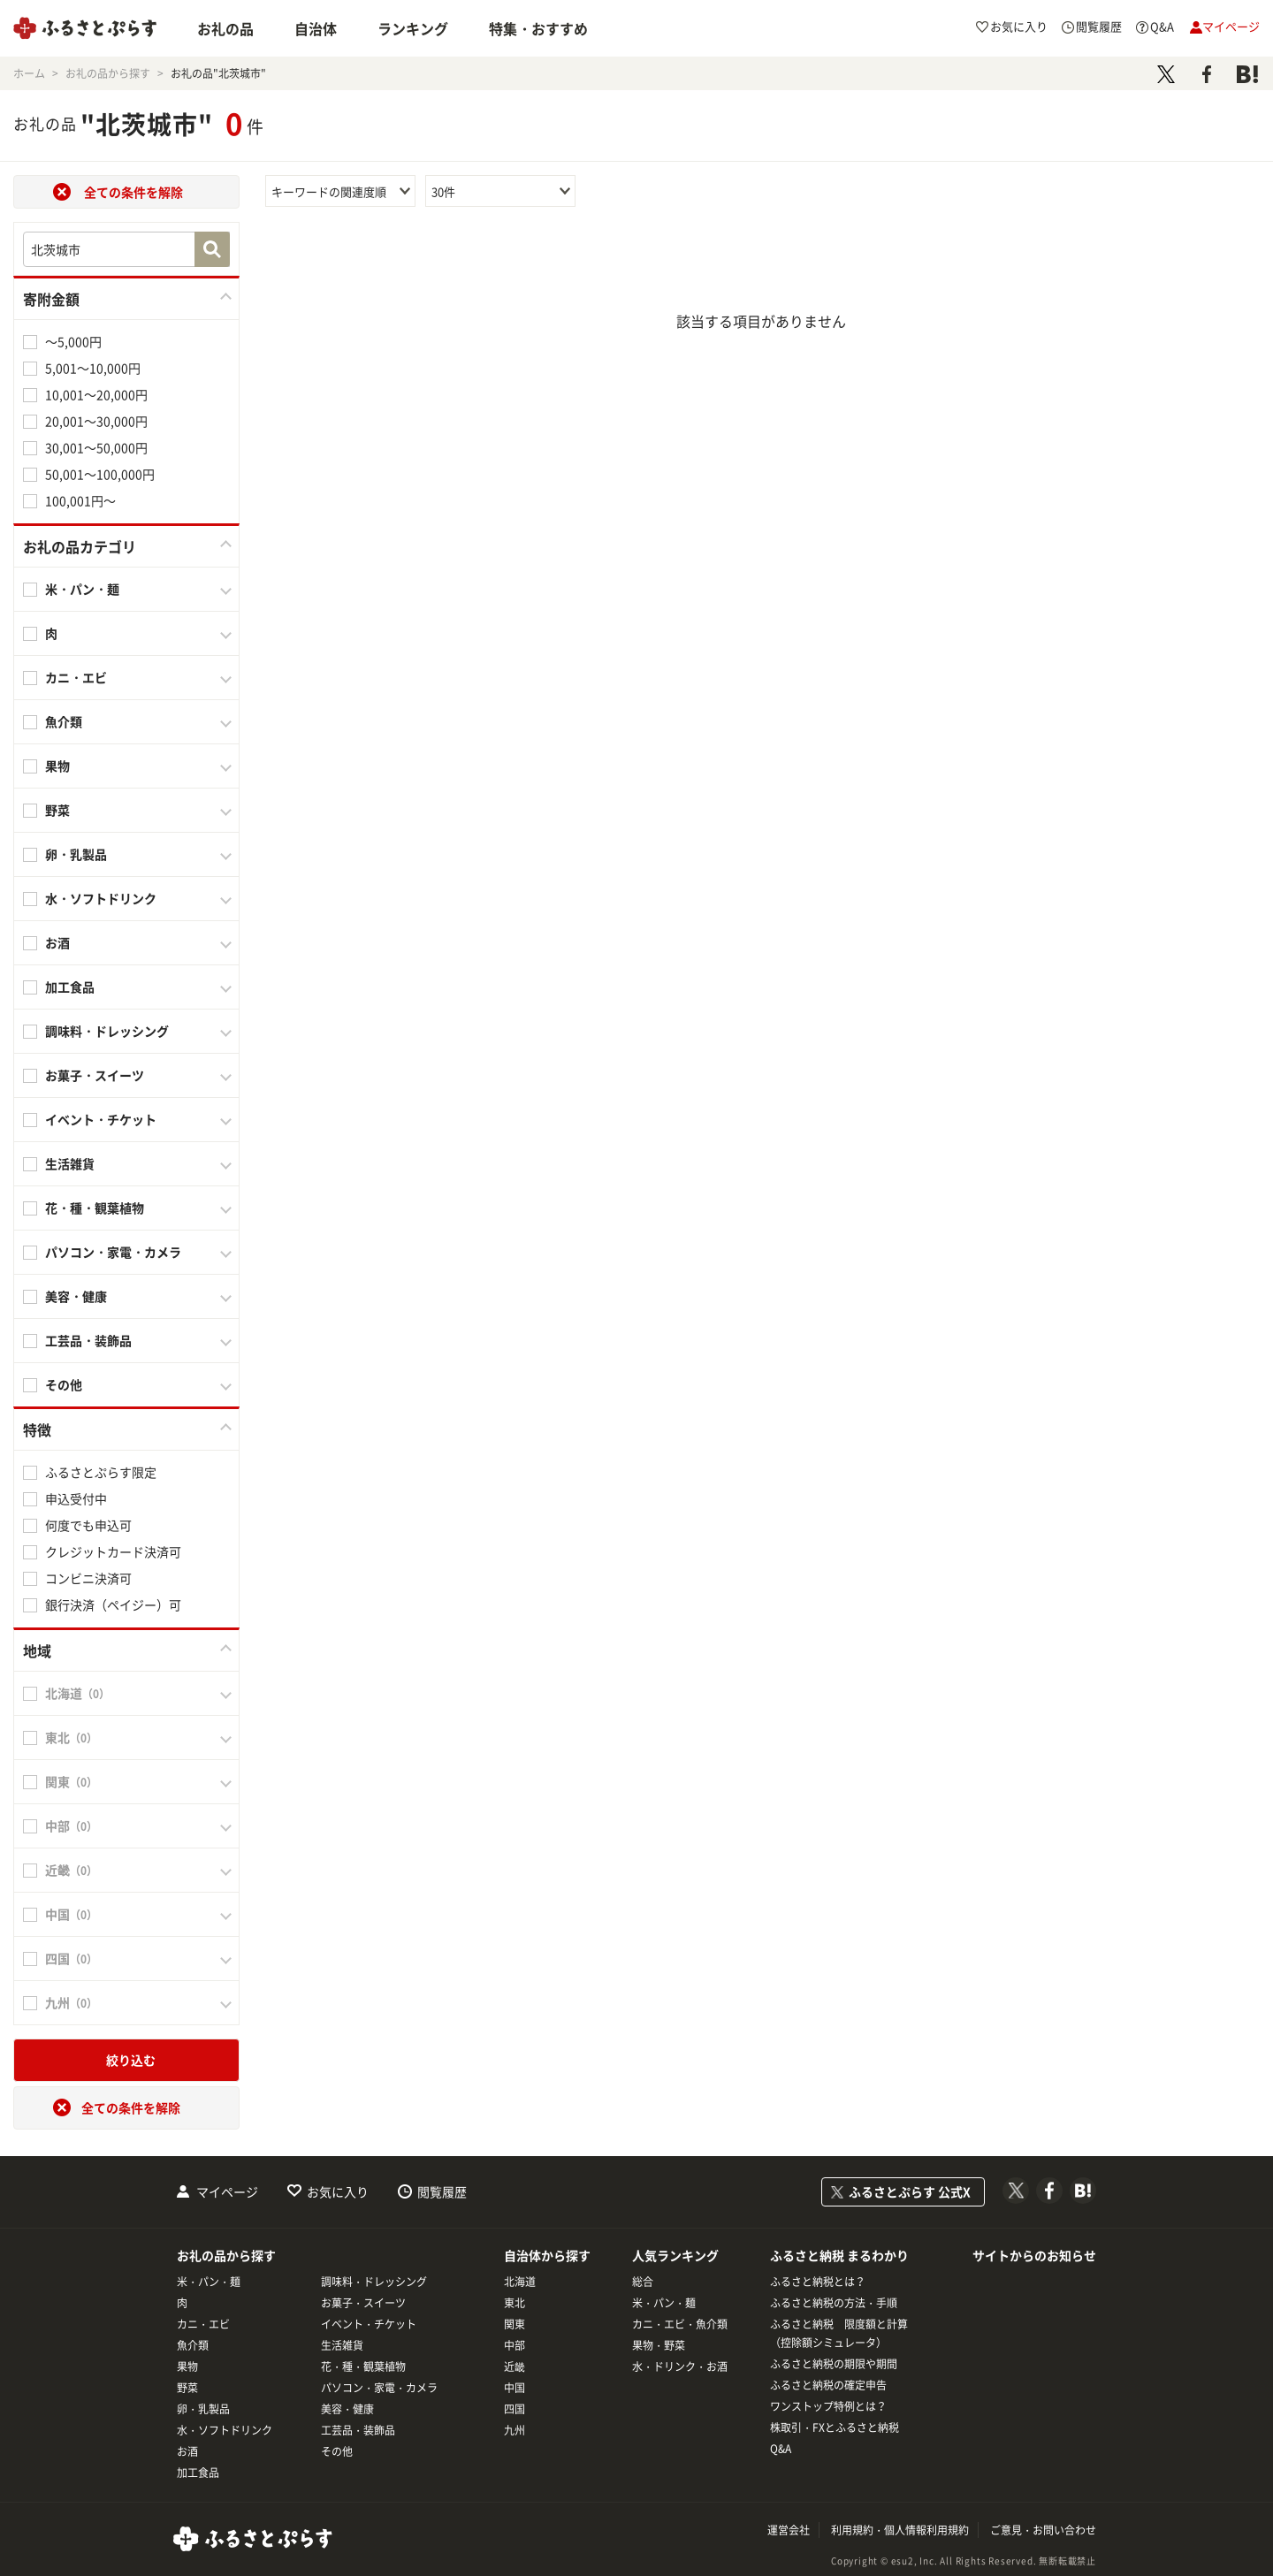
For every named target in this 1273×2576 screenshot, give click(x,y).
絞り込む (131, 2060)
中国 (514, 2388)
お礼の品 (225, 28)
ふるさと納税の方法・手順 (833, 2303)
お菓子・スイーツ (94, 1075)
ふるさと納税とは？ (817, 2282)
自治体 (315, 28)
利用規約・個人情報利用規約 (900, 2530)
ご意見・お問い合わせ (1043, 2530)
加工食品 (70, 986)
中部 (514, 2345)
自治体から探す (547, 2255)
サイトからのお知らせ (1034, 2255)
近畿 (514, 2366)
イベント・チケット (100, 1119)
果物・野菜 (658, 2345)
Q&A (780, 2449)
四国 (514, 2409)
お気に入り (338, 2191)
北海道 (520, 2282)
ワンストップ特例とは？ (828, 2406)
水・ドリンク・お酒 (680, 2366)
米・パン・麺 (82, 589)
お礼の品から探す (226, 2255)
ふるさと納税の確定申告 (828, 2385)
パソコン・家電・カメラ (113, 1252)
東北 (514, 2303)
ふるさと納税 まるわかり (839, 2255)
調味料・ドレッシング (107, 1031)
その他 (63, 1384)
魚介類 (63, 721)
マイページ (227, 2191)
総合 (642, 2282)
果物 (57, 765)
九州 (514, 2430)
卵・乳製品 (76, 854)
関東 (514, 2324)
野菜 (57, 810)
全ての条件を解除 (133, 192)
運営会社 (788, 2530)
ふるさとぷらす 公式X (910, 2191)
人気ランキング (675, 2255)
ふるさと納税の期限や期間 (833, 2364)
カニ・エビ (76, 677)
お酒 (57, 942)
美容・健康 (76, 1296)
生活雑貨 (70, 1163)
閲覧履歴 (442, 2191)
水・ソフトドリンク (100, 898)
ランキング (412, 28)
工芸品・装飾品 (88, 1340)
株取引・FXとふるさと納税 (834, 2427)
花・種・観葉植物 (94, 1207)
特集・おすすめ (538, 28)
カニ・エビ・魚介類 (680, 2324)
